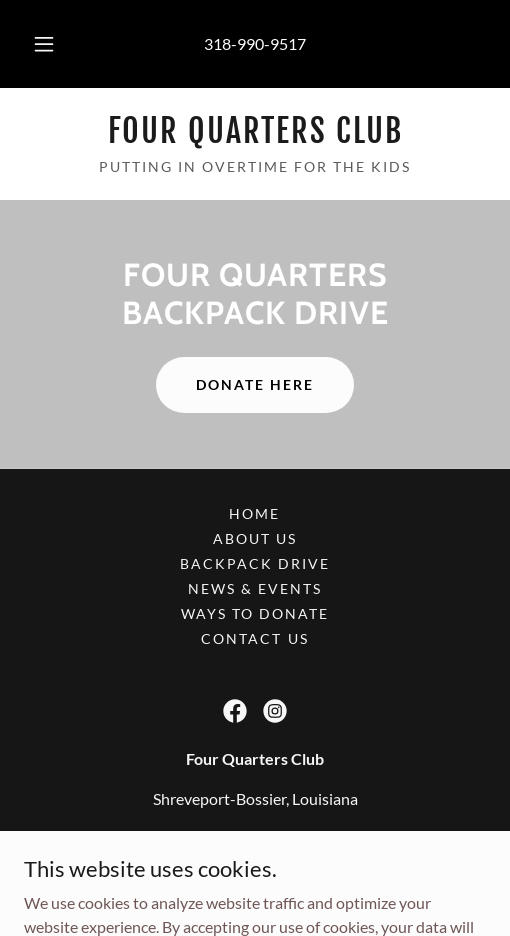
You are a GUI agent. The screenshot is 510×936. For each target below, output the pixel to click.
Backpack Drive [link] (255, 563)
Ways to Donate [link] (255, 613)
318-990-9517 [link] (255, 43)
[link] (255, 131)
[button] (44, 44)
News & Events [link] (255, 588)
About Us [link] (255, 538)
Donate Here (255, 384)
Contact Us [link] (254, 638)
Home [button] (254, 513)
